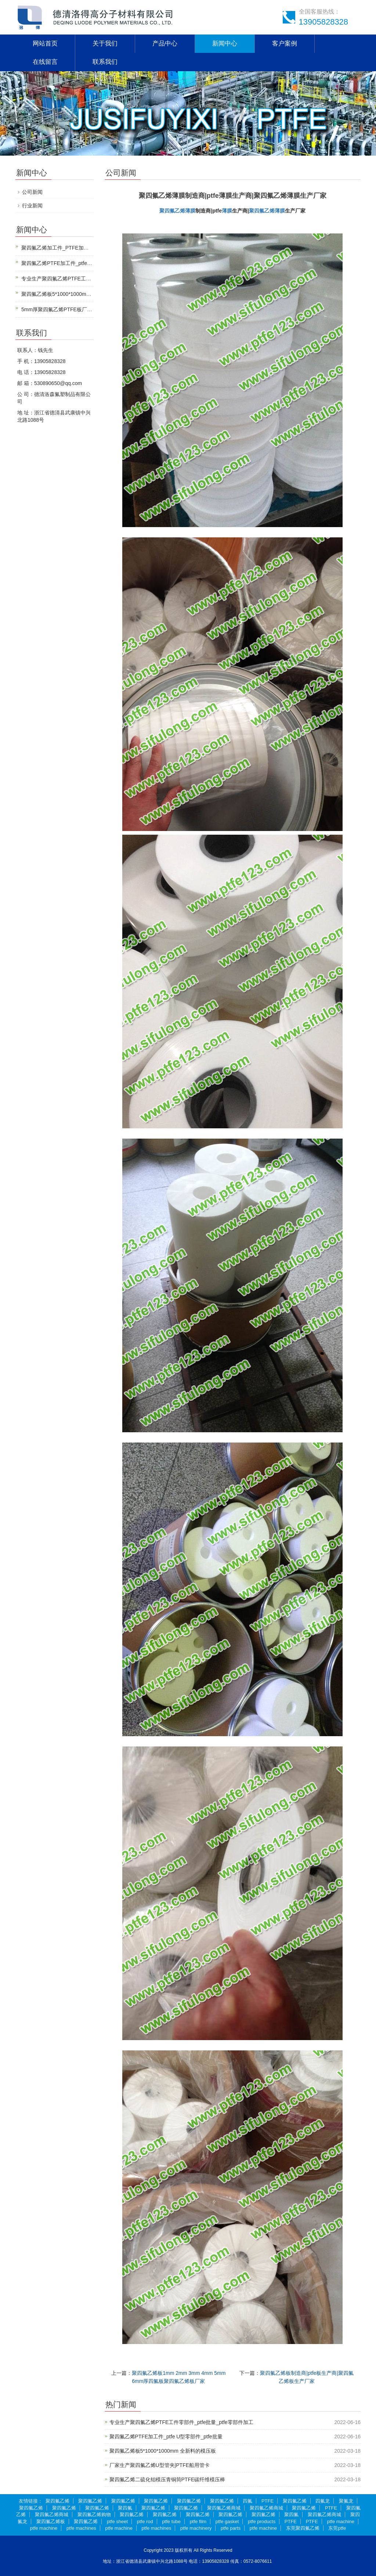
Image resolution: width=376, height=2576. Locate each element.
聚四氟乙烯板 (50, 2521)
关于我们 (105, 43)
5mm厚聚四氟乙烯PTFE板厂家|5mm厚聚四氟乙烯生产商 (86, 309)
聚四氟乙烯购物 (94, 2514)
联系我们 (105, 61)
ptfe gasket (227, 2521)
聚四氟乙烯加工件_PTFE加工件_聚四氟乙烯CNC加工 (82, 248)
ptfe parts (231, 2528)
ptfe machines (81, 2528)
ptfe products (261, 2521)
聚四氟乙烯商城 (224, 2508)
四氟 (247, 2501)
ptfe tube (171, 2521)
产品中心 (164, 43)
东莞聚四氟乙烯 (302, 2528)
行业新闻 (32, 205)
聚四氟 (125, 2508)
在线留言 (45, 61)
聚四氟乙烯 (172, 211)
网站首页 (45, 43)
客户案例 (284, 43)
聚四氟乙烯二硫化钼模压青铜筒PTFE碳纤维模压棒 (167, 2479)
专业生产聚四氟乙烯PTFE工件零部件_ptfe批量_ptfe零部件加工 (181, 2422)
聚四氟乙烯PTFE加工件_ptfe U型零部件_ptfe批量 (166, 2436)
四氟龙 (322, 2501)
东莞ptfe (337, 2528)
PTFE (267, 2501)
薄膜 (190, 211)
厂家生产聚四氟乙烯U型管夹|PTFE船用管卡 (159, 2465)
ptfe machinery (196, 2528)
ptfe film (198, 2521)
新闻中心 (224, 43)
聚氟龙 (346, 2501)
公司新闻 (32, 192)
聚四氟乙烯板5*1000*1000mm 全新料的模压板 (162, 2451)
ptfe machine (340, 2521)
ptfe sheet (117, 2521)
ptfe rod (145, 2521)
